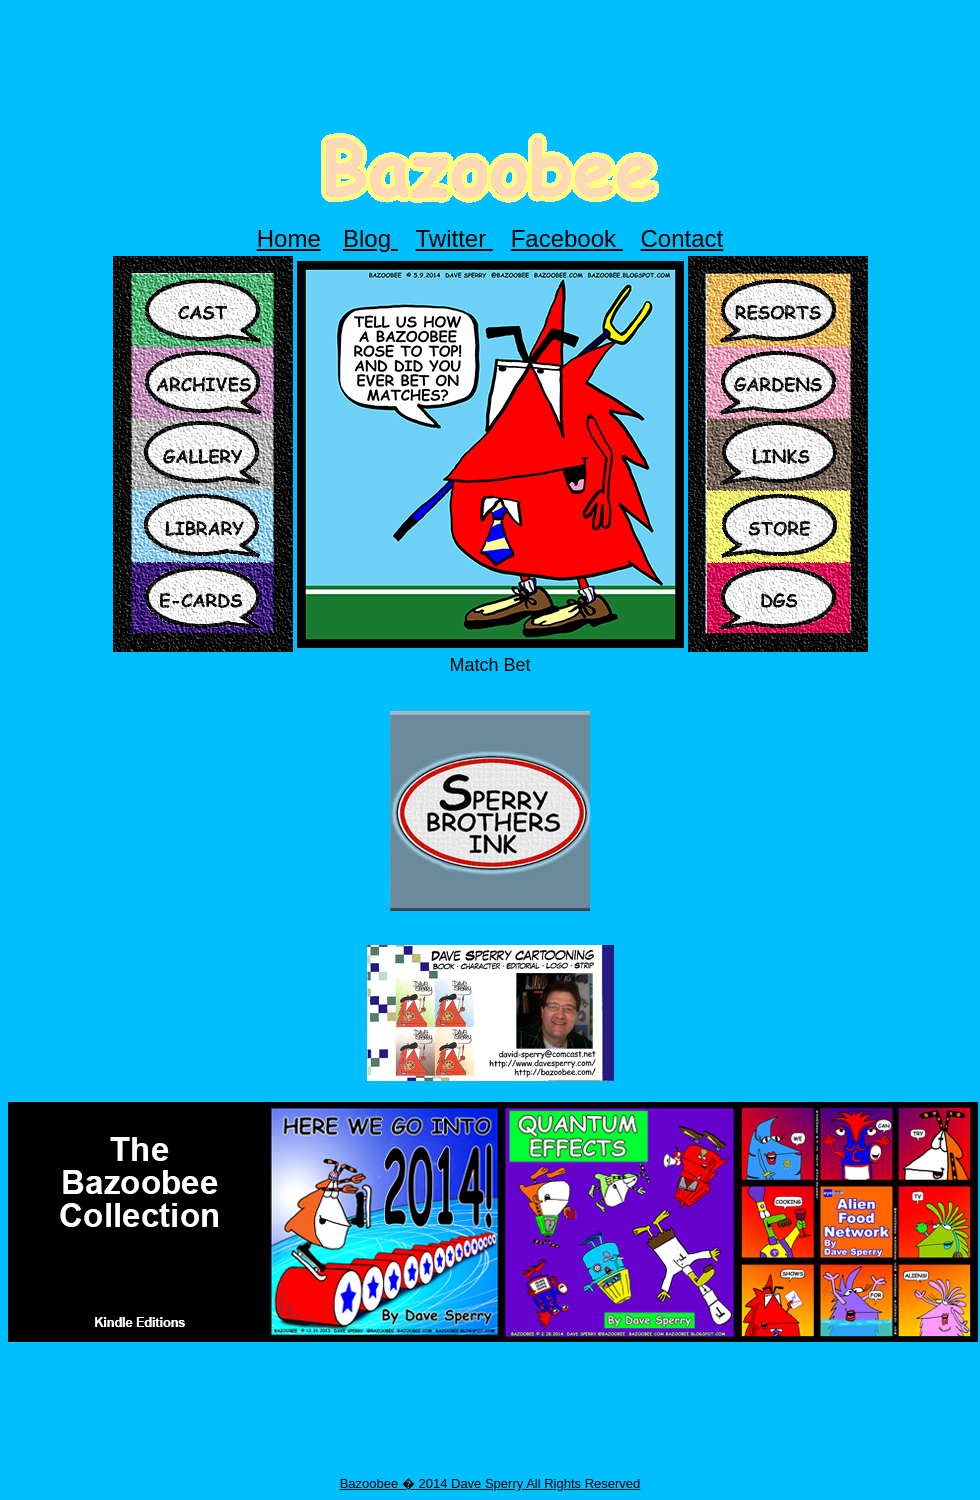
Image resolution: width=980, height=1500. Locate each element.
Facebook (567, 238)
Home (289, 238)
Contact (682, 238)
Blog (370, 238)
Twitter (454, 238)
